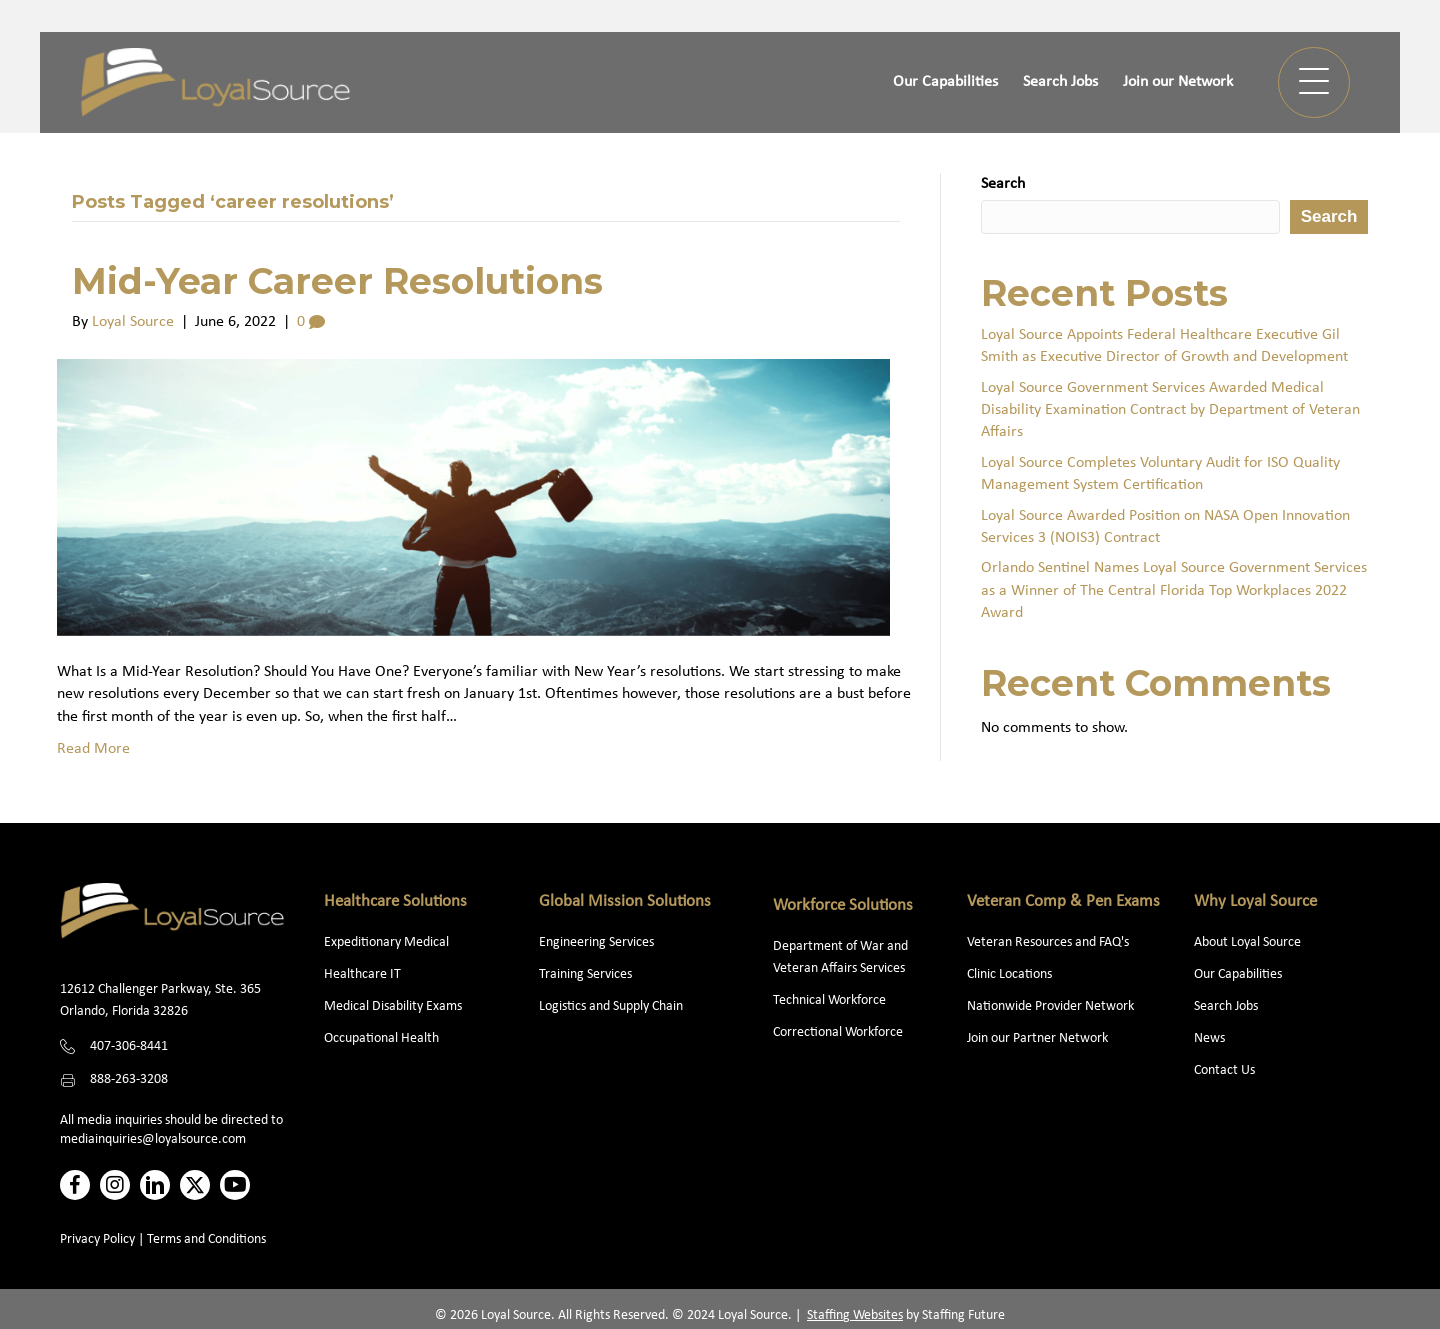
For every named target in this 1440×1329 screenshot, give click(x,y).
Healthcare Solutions (395, 901)
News (1209, 1038)
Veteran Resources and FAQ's (1048, 942)
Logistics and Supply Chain (611, 1006)
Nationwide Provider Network (1050, 1006)
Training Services (585, 974)
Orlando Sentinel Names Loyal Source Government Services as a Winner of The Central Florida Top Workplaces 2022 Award (1174, 590)
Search (1003, 184)
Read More (93, 749)
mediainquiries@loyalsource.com (153, 1139)
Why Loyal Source (1255, 901)
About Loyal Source (1247, 942)
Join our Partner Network (1037, 1038)
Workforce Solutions (843, 905)
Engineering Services (596, 942)
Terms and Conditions (206, 1239)
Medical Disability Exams (394, 1006)
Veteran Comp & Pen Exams (1063, 901)
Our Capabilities (1238, 974)
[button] (1314, 82)
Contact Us (1224, 1070)
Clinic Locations (1009, 974)
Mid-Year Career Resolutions (337, 281)
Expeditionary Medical (386, 942)
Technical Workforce (829, 1000)
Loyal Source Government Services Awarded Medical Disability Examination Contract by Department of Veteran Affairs (1170, 410)
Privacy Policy (97, 1239)
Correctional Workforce (838, 1032)
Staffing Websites (855, 1315)
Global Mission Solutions (625, 901)
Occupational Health (381, 1038)
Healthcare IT (364, 974)
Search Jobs (1226, 1006)
